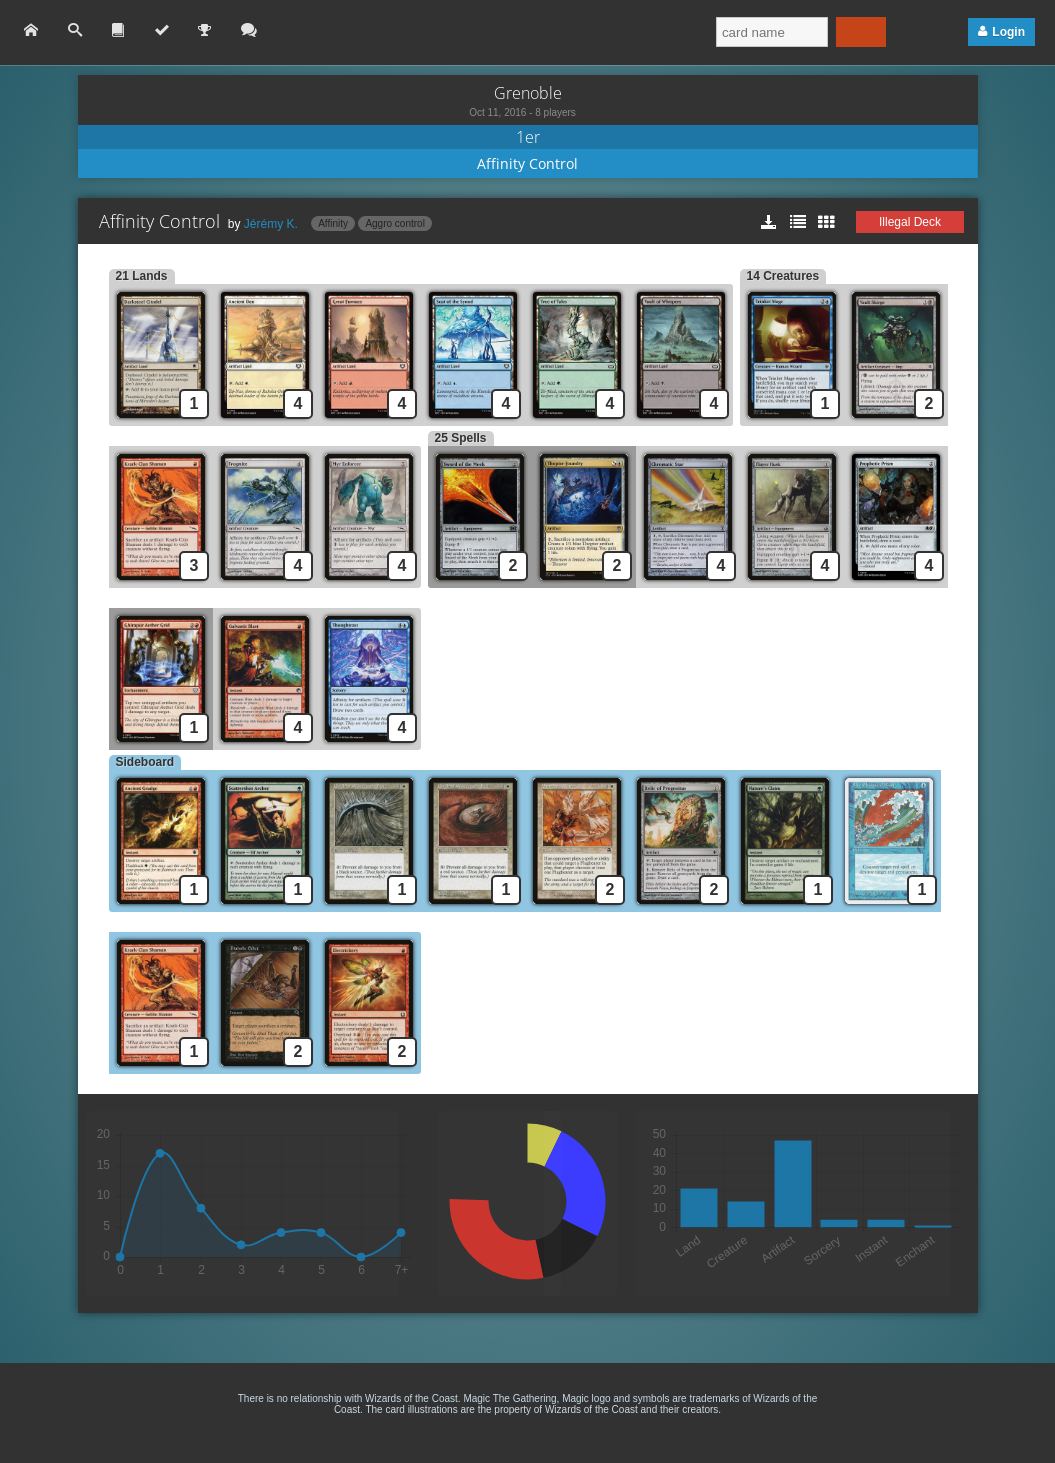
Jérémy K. (271, 224)
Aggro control (394, 223)
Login (1008, 32)
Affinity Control (527, 163)
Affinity (333, 223)
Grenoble (528, 93)
